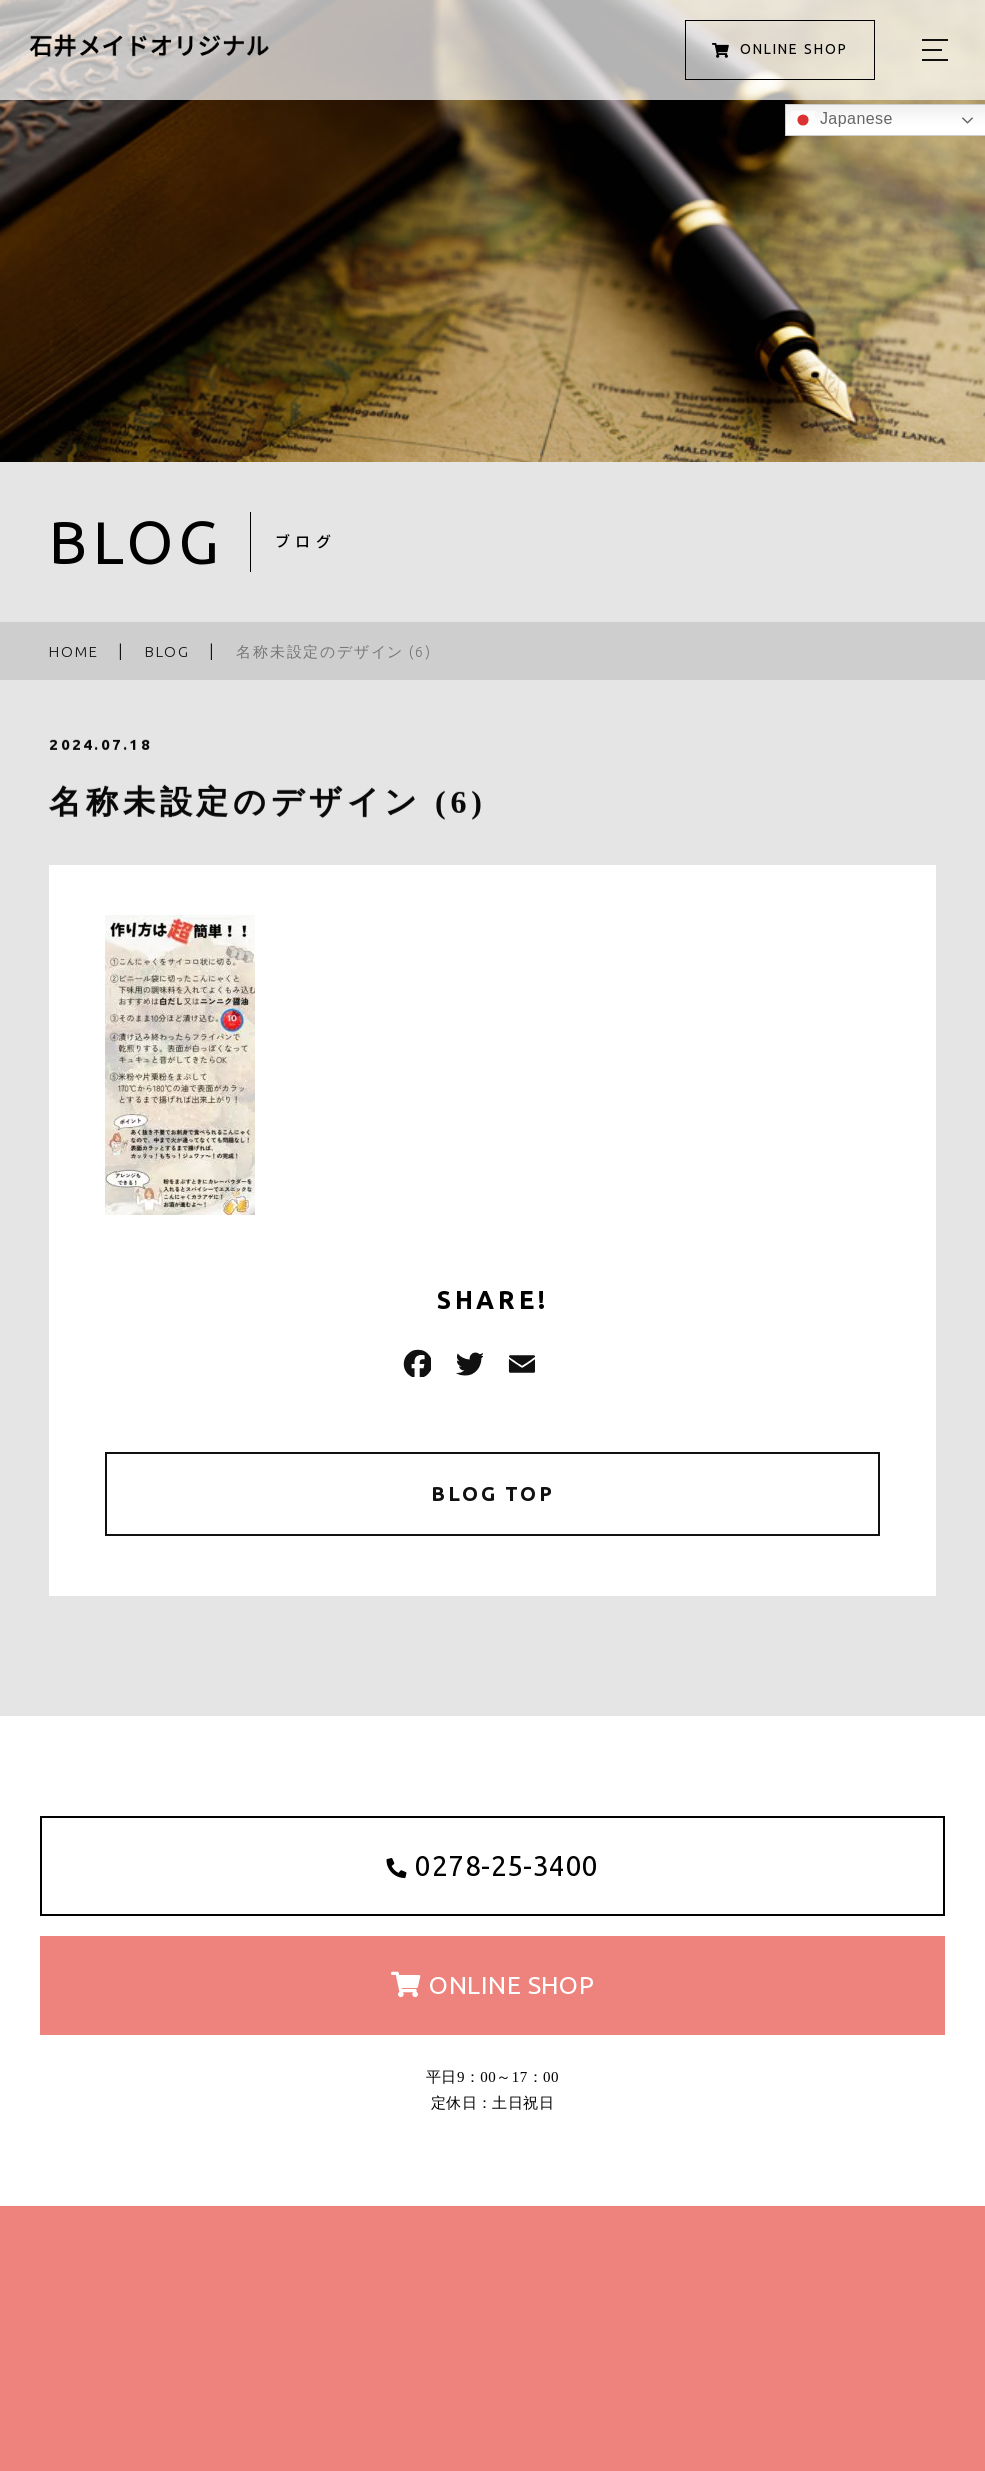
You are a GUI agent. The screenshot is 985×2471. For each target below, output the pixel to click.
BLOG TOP (492, 1493)
